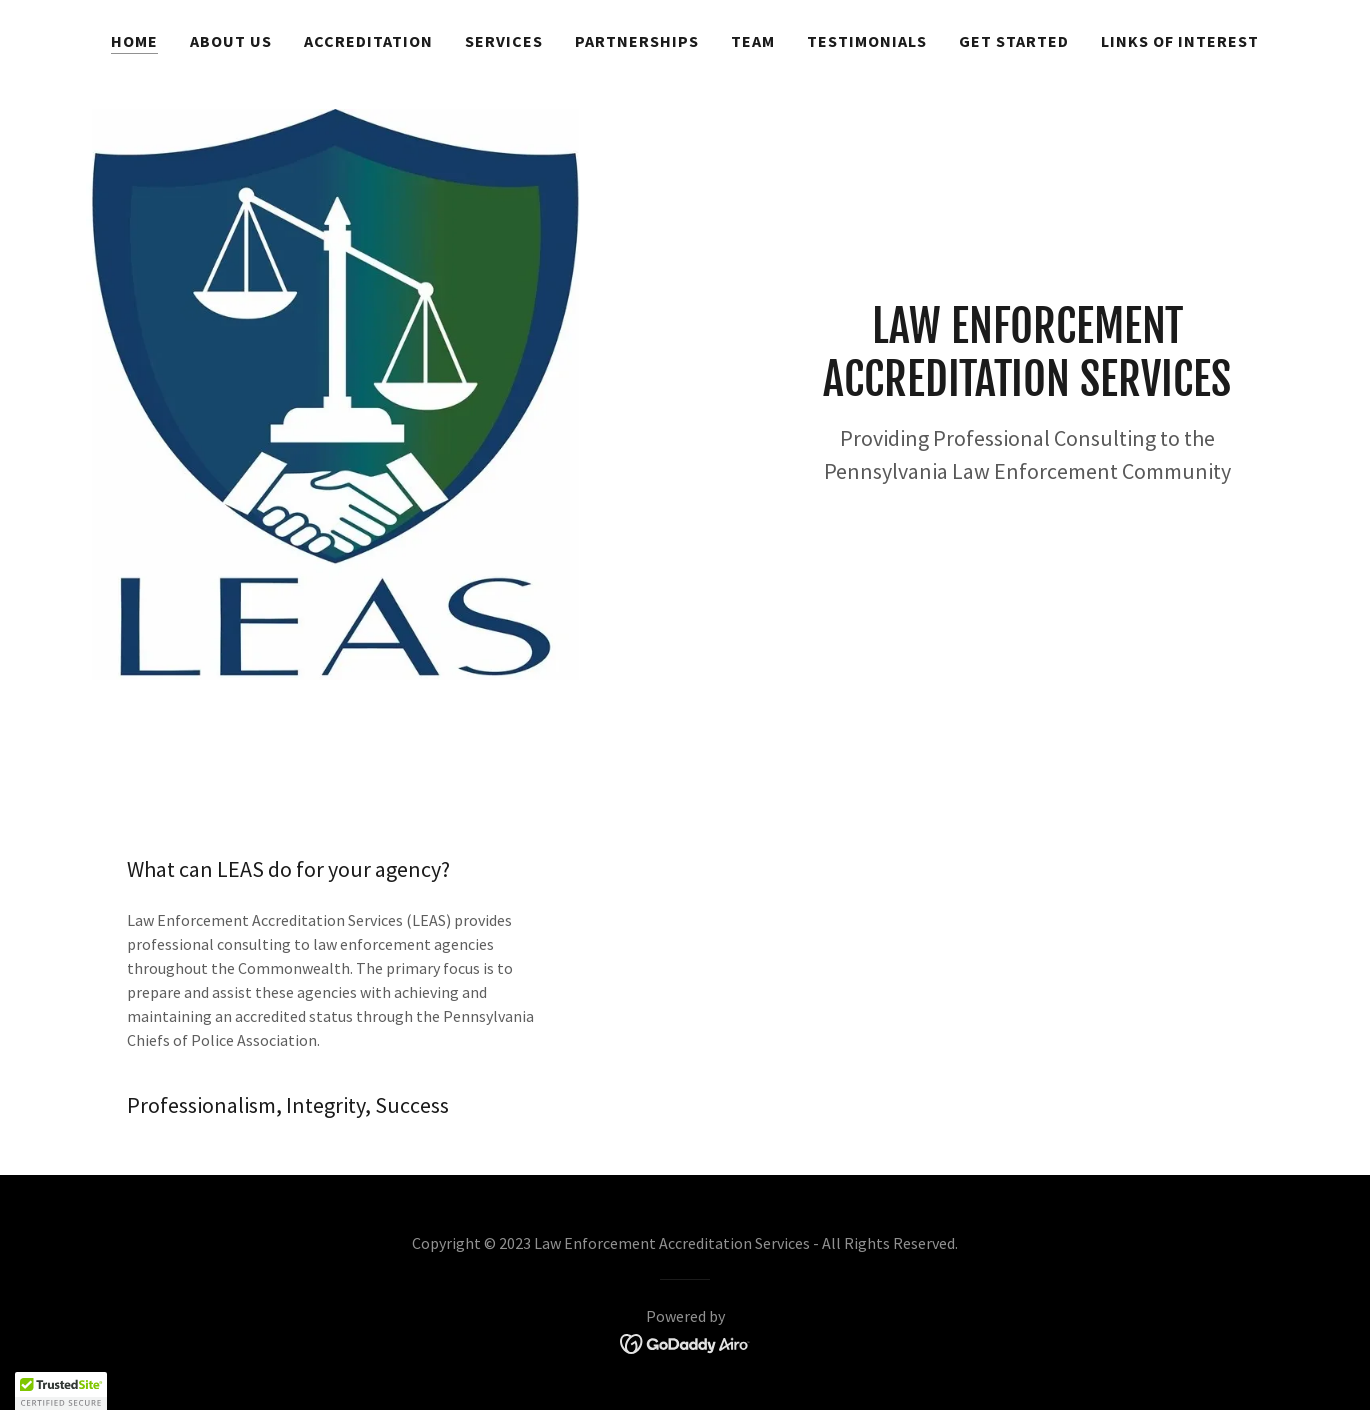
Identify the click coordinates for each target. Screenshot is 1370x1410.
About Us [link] (231, 41)
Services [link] (504, 41)
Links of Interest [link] (1180, 41)
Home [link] (134, 41)
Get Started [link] (1014, 41)
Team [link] (753, 41)
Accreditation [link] (368, 41)
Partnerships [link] (637, 41)
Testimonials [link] (867, 41)
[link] (685, 1342)
